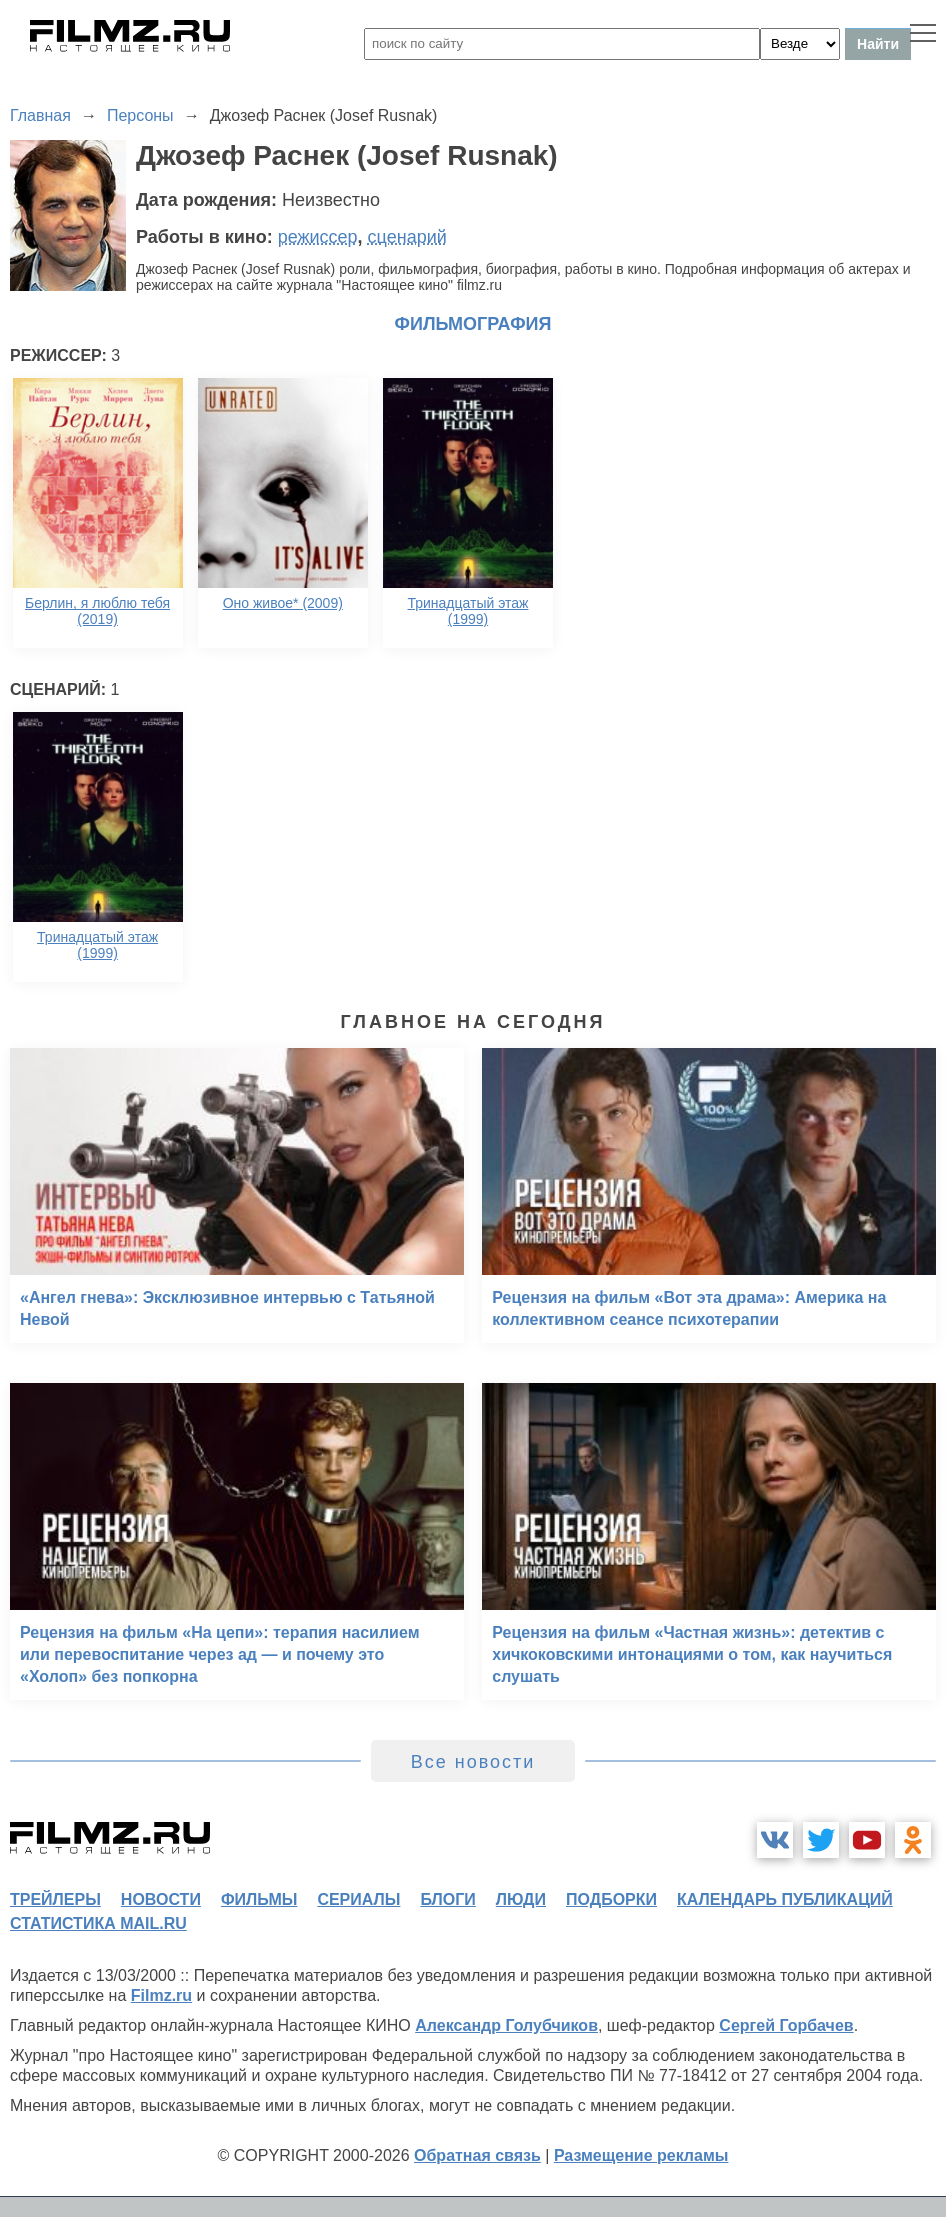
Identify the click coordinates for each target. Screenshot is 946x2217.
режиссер (318, 237)
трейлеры (55, 1899)
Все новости (473, 1762)
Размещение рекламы (641, 2155)
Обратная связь (477, 2155)
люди (521, 1899)
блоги (447, 1899)
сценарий (407, 237)
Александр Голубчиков (506, 2025)
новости (161, 1899)
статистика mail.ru (98, 1923)
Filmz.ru (161, 1995)
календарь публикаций (785, 1899)
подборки (611, 1899)
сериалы (358, 1899)
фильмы (259, 1899)
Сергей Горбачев (786, 2025)
